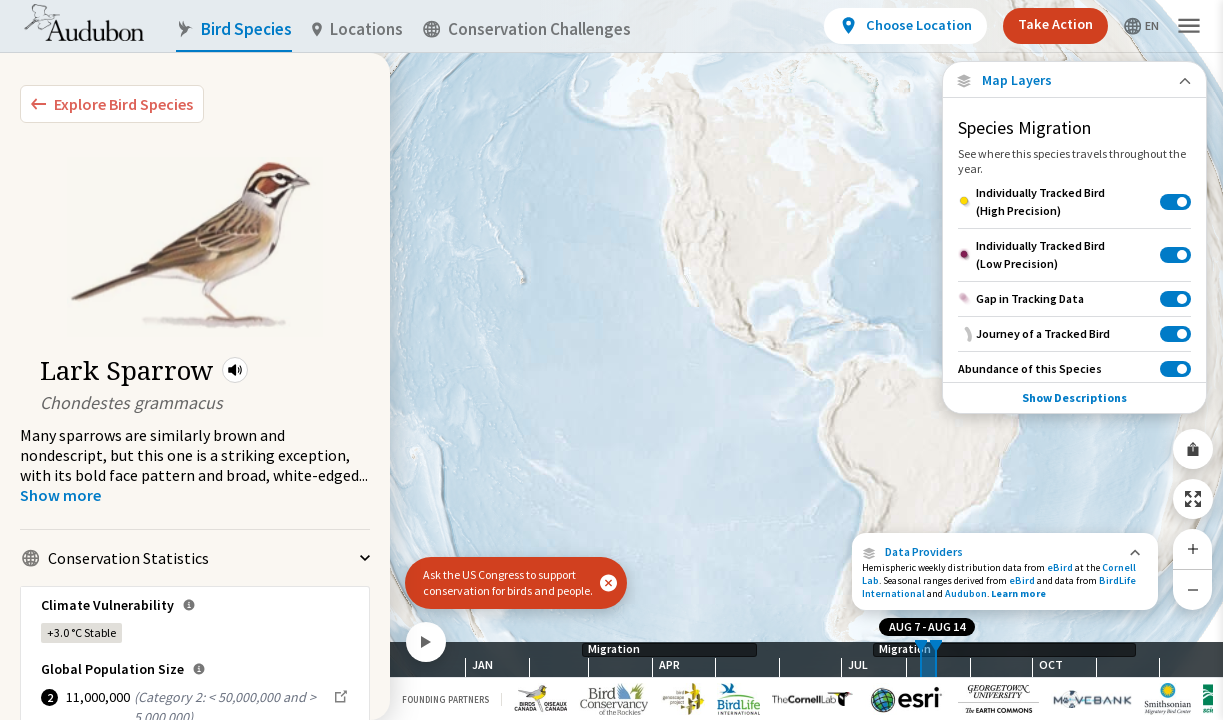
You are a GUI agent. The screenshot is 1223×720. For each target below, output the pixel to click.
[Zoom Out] (1193, 589)
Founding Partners (445, 699)
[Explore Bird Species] (112, 104)
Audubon (966, 593)
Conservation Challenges (527, 29)
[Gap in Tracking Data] (1074, 298)
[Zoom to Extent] (1193, 499)
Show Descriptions (1074, 397)
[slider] (921, 659)
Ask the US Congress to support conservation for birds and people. (508, 582)
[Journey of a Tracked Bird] (1074, 333)
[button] (235, 370)
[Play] (426, 642)
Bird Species (234, 29)
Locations (357, 29)
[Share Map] (1193, 449)
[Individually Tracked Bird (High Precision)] (1074, 202)
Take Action (1055, 24)
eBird (1060, 567)
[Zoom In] (1193, 549)
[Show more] (60, 495)
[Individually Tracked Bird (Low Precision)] (1074, 254)
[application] (611, 360)
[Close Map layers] (1074, 80)
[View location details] (905, 26)
